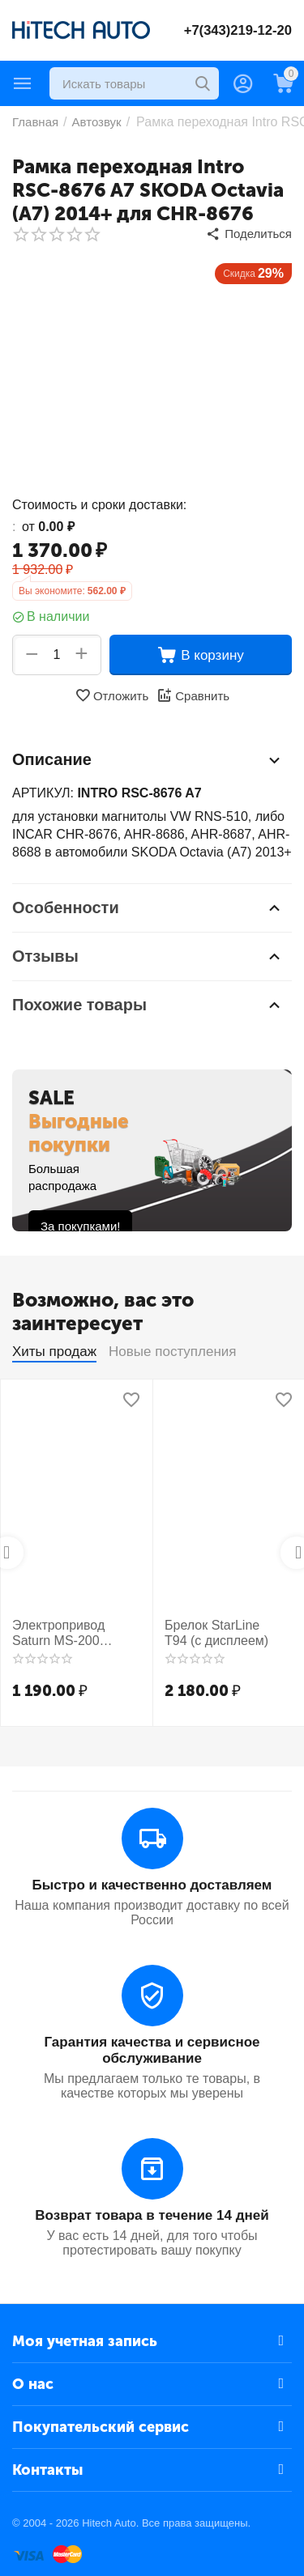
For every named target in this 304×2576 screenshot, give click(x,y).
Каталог (22, 83)
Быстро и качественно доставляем (152, 1885)
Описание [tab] (148, 760)
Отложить (111, 695)
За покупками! (80, 1226)
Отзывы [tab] (148, 956)
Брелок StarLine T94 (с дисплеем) (216, 1632)
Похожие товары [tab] (148, 1004)
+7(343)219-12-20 (236, 29)
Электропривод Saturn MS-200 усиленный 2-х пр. (66, 1633)
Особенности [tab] (148, 907)
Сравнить (192, 695)
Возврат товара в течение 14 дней (151, 2215)
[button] (249, 234)
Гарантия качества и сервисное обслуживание (151, 2050)
